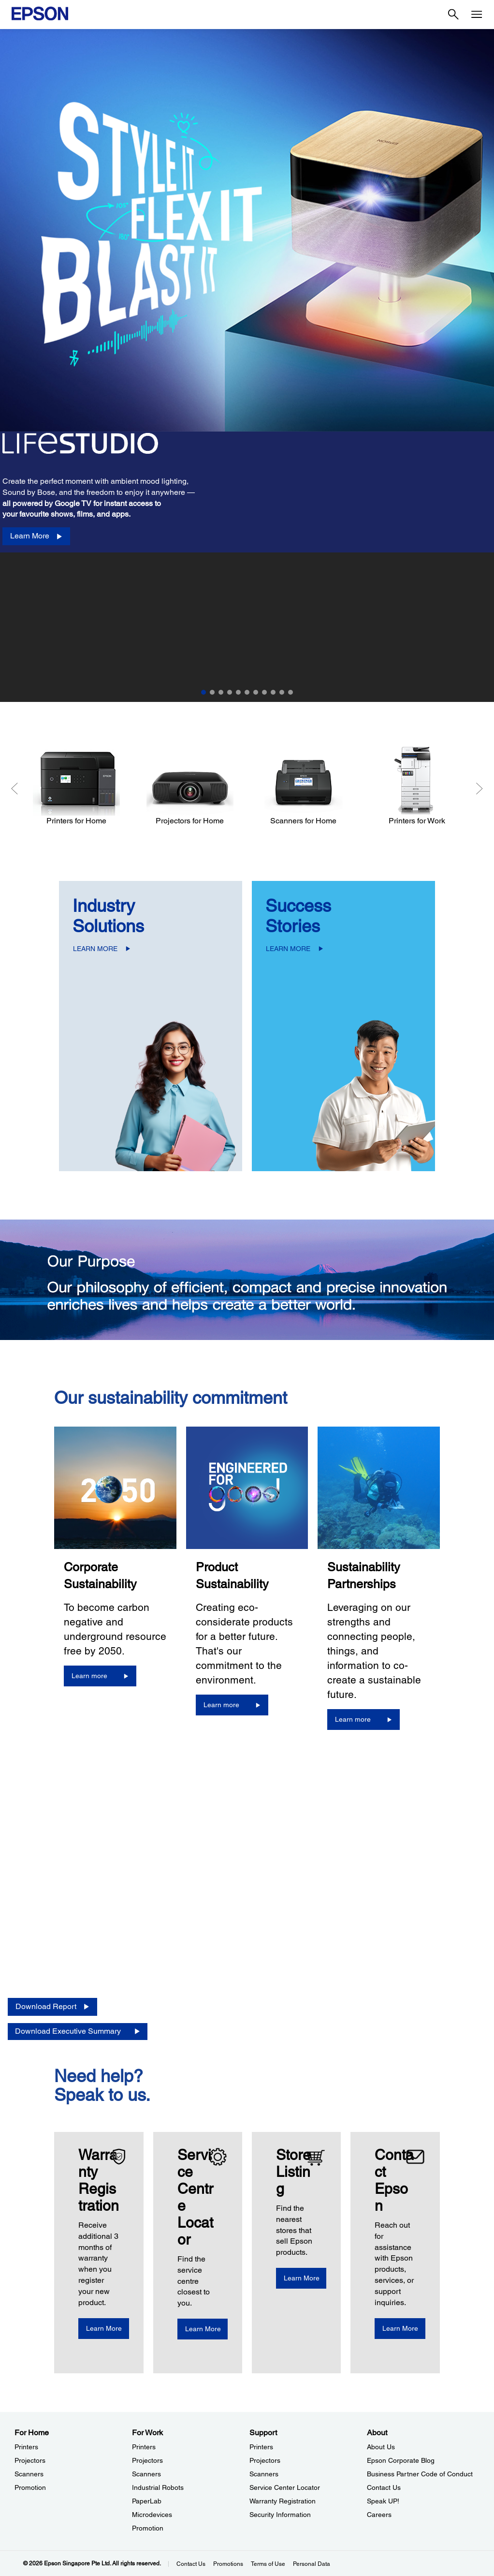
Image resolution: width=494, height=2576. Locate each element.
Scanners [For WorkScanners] (146, 2474)
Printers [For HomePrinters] (26, 2447)
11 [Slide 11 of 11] (290, 692)
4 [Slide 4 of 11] (229, 692)
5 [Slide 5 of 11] (238, 692)
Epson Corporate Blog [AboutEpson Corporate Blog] (401, 2460)
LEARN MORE (95, 949)
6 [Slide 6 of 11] (247, 692)
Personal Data (311, 2564)
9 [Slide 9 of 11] (273, 692)
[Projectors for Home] (190, 786)
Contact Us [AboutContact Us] (384, 2487)
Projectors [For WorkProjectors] (147, 2460)
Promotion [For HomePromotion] (30, 2487)
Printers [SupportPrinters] (261, 2447)
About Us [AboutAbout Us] (381, 2447)
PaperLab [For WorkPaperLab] (146, 2501)
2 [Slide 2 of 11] (212, 692)
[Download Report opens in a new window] (52, 2007)
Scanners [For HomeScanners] (29, 2474)
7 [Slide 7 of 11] (255, 692)
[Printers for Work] (417, 786)
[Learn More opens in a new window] (114, 2328)
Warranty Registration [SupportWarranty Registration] (282, 2501)
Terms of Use (268, 2564)
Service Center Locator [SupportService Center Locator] (284, 2487)
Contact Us (190, 2564)
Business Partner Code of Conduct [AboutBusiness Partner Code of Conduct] (420, 2474)
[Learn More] (36, 536)
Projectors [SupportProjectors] (264, 2460)
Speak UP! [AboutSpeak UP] (383, 2501)
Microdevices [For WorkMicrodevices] (152, 2514)
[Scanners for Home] (303, 786)
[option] (247, 365)
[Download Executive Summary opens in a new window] (77, 2031)
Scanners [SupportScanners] (263, 2474)
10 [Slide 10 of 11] (281, 692)
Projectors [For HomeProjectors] (30, 2460)
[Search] (453, 14)
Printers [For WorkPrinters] (144, 2447)
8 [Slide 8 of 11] (264, 692)
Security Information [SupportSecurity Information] (280, 2514)
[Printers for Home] (76, 786)
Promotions (228, 2564)
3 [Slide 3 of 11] (220, 692)
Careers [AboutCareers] (379, 2514)
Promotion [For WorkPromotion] (147, 2528)
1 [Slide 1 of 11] (203, 692)
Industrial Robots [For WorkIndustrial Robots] (158, 2487)
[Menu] (476, 14)
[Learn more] (100, 1676)
